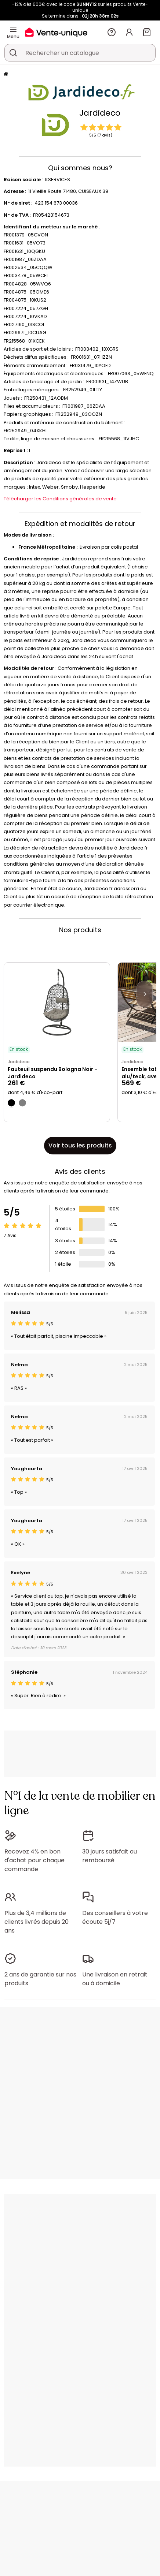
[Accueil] (6, 74)
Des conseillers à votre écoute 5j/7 (115, 1917)
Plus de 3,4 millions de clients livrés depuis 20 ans (36, 1922)
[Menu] (13, 29)
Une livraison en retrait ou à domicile (115, 1978)
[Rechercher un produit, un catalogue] (13, 52)
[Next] (145, 994)
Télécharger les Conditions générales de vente (60, 498)
